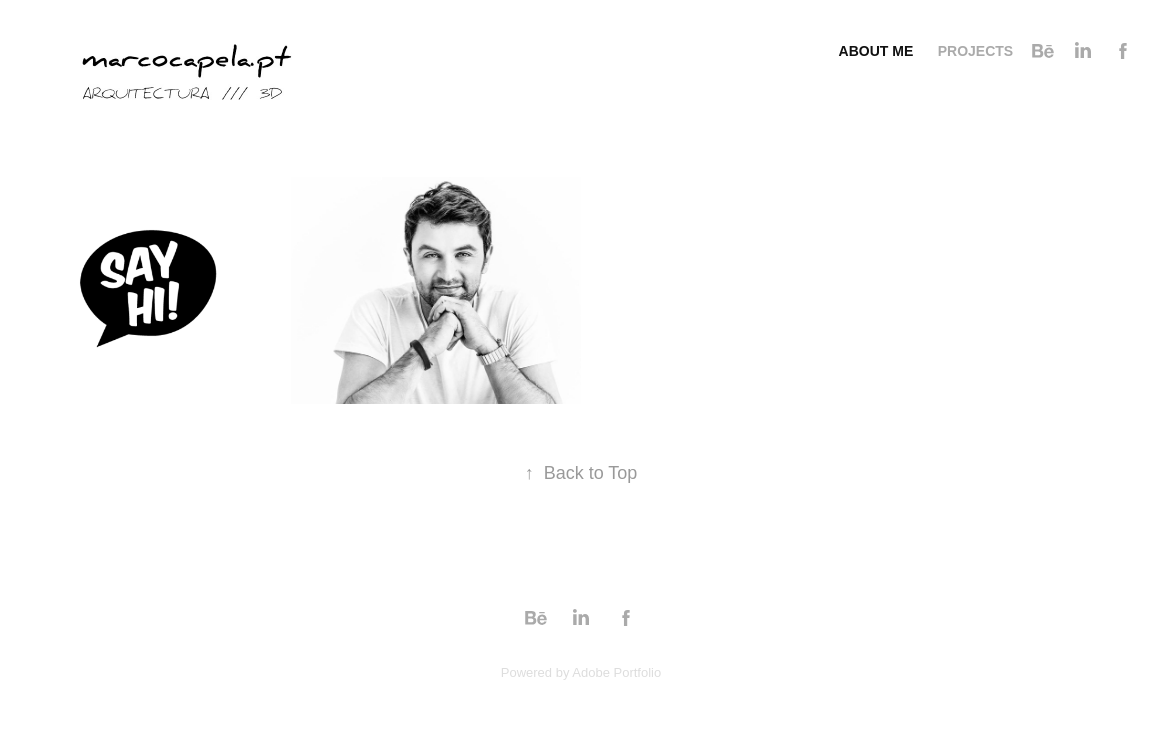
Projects (975, 51)
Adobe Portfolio (616, 672)
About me (876, 51)
